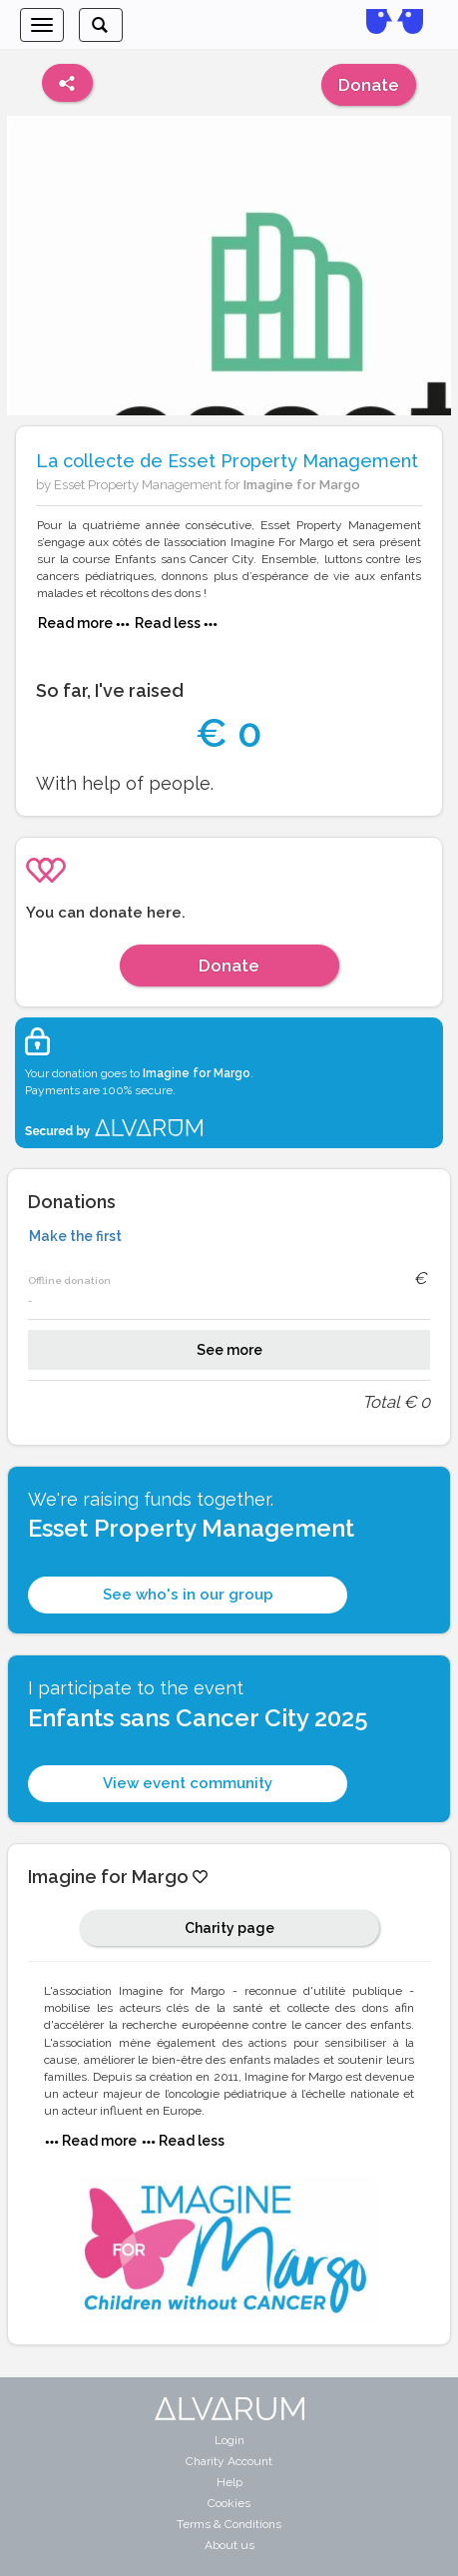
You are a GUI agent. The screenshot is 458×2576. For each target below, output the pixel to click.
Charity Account (229, 2461)
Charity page (229, 1928)
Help (229, 2482)
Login (229, 2440)
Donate (368, 85)
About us (229, 2545)
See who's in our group (188, 1595)
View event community (187, 1783)
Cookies (229, 2503)
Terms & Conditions (229, 2524)
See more (229, 1350)
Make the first (75, 1236)
